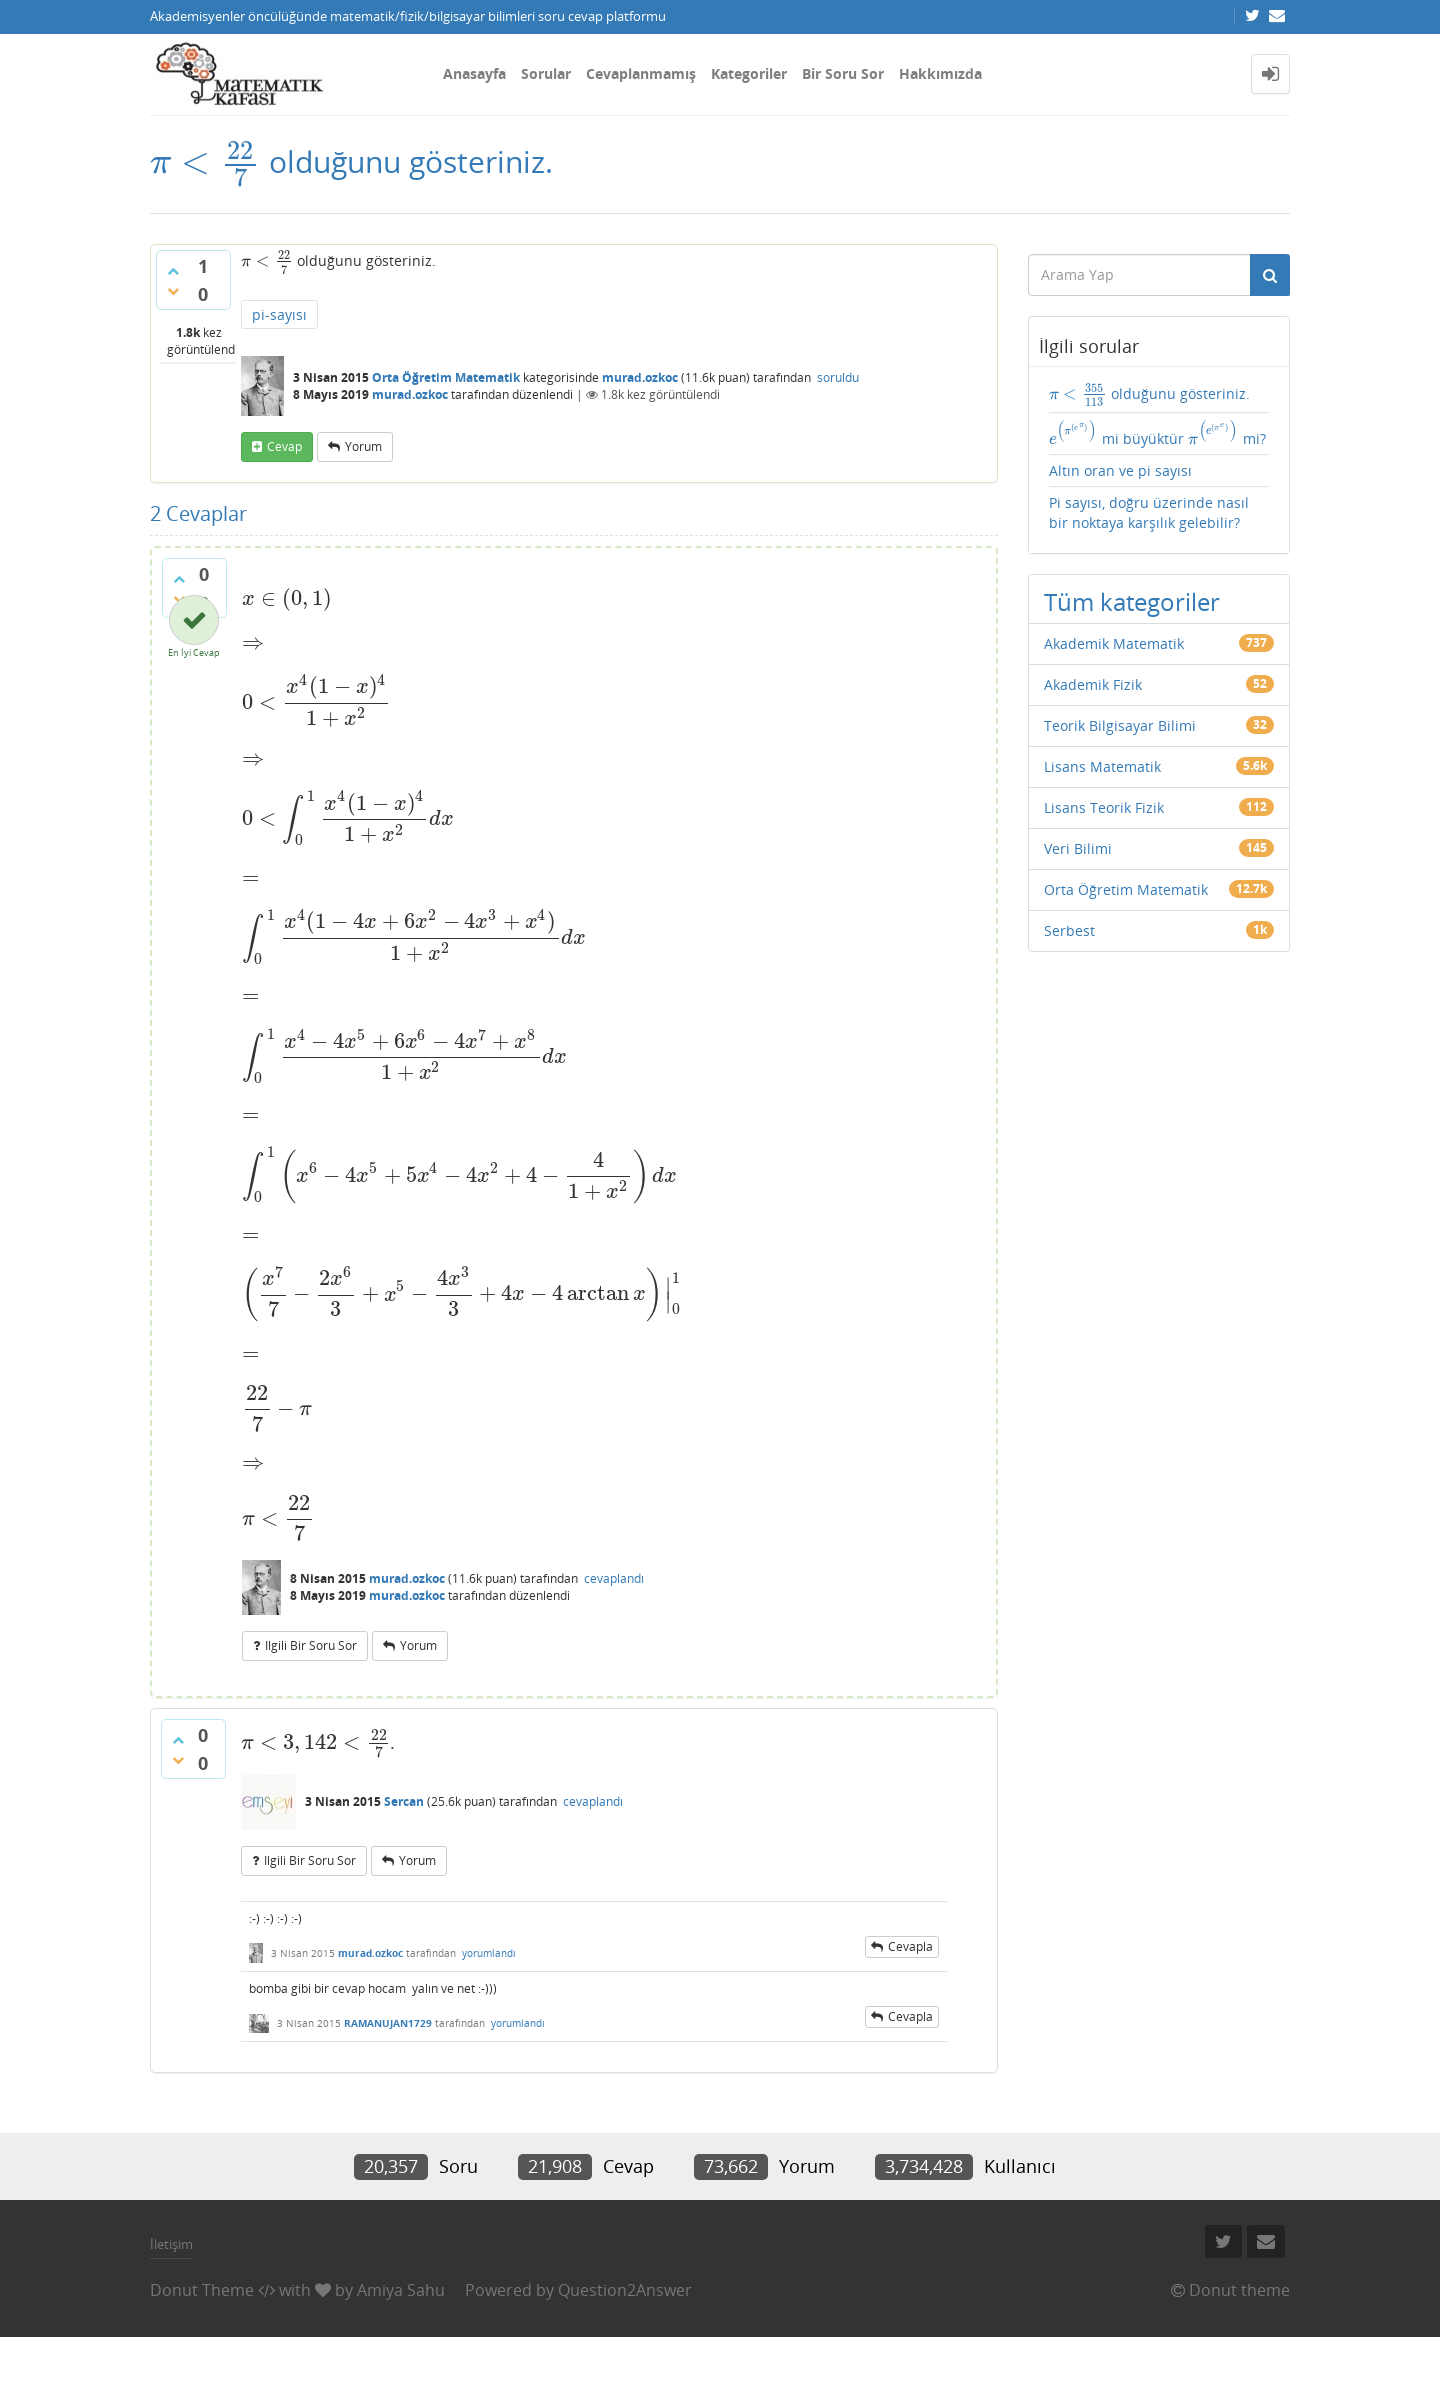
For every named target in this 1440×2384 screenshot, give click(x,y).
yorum (363, 446)
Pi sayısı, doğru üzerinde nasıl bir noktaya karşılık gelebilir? (1149, 512)
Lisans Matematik (1102, 766)
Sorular (546, 73)
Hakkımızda (940, 73)
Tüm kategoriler (1132, 601)
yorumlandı (489, 1953)
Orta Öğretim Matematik (446, 377)
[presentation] (205, 161)
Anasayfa (474, 73)
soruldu (838, 377)
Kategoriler (749, 73)
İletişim (171, 2244)
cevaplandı (614, 1578)
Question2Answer (625, 2290)
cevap (284, 446)
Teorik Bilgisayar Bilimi (1120, 725)
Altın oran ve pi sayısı (1120, 470)
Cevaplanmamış (641, 73)
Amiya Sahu (401, 2290)
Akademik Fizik (1093, 684)
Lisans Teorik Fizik (1104, 807)
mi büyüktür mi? (1158, 434)
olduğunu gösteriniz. (1149, 394)
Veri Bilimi (1078, 848)
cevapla (910, 1946)
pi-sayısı (279, 314)
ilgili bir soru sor (311, 1645)
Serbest (1069, 930)
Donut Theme (202, 2290)
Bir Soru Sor (843, 73)
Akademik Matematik (1114, 643)
